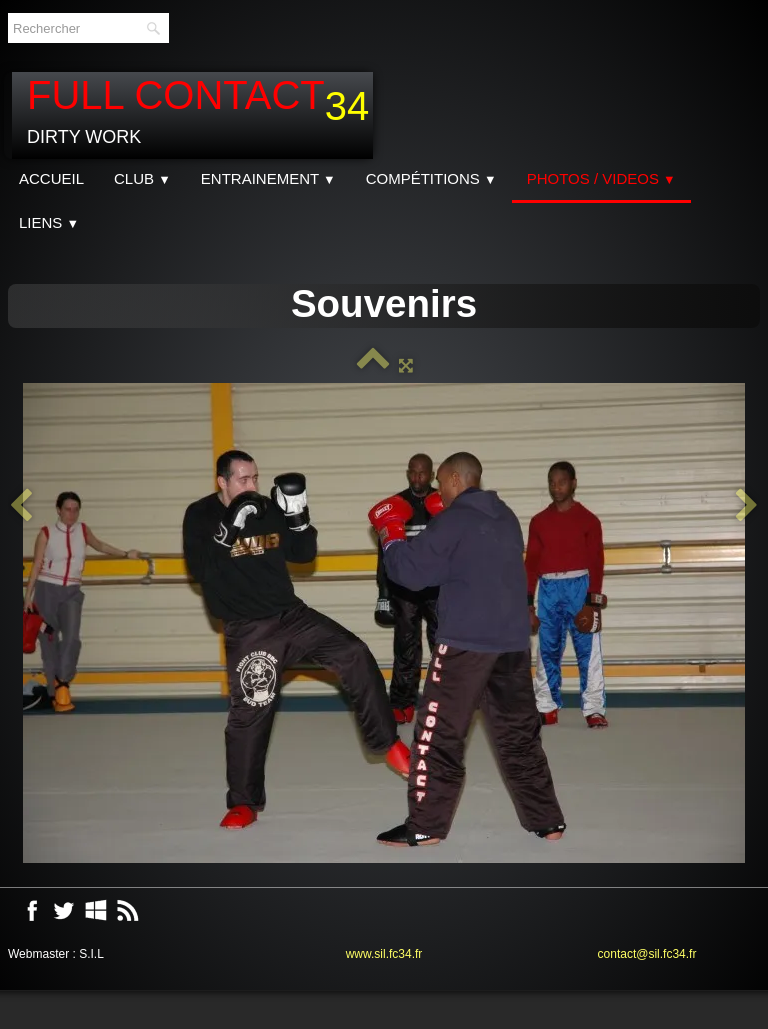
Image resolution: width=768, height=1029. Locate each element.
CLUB (142, 178)
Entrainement (268, 178)
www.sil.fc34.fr (384, 954)
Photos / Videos (601, 178)
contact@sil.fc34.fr (647, 954)
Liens (49, 222)
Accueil (51, 178)
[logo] (192, 115)
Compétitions (431, 178)
